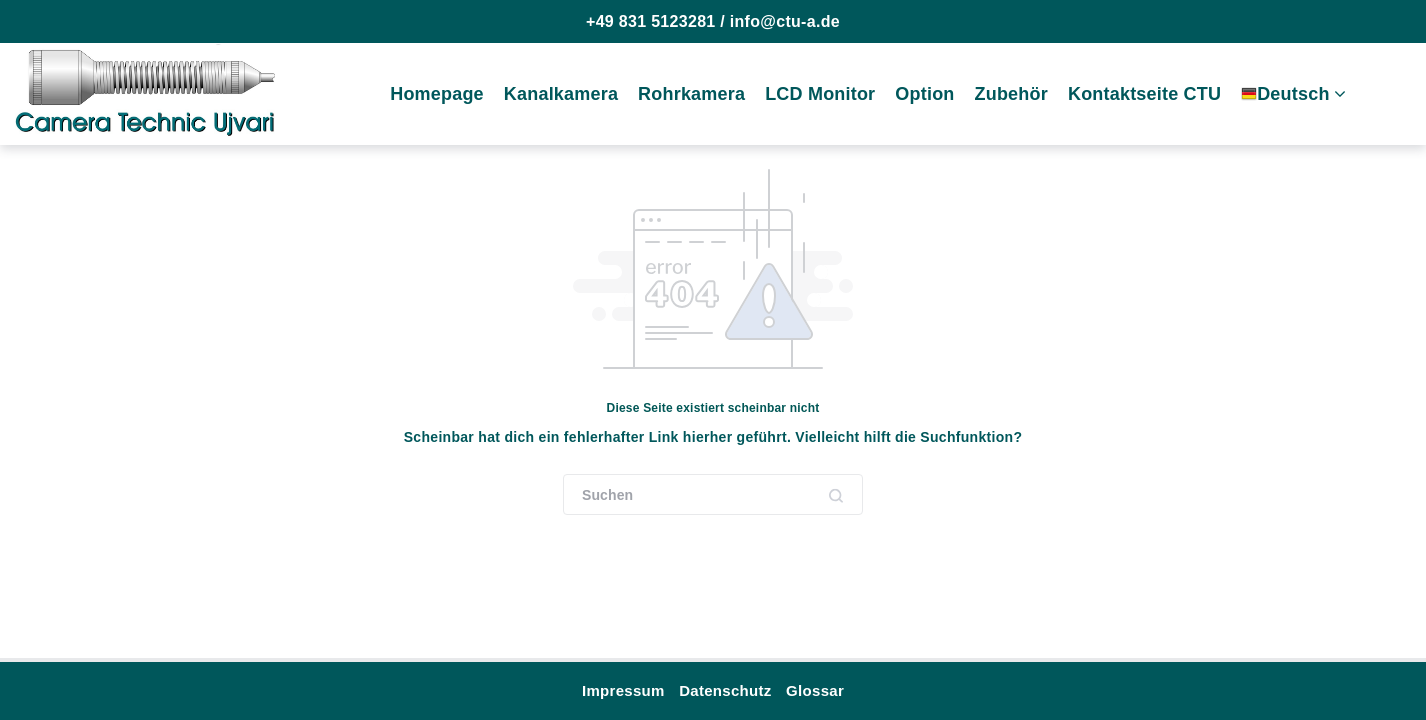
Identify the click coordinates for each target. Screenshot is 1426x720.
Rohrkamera (691, 94)
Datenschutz (725, 690)
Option (924, 94)
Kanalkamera (561, 94)
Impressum (623, 690)
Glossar (815, 690)
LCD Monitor (820, 94)
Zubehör (1011, 94)
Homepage (437, 94)
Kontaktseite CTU (1144, 94)
